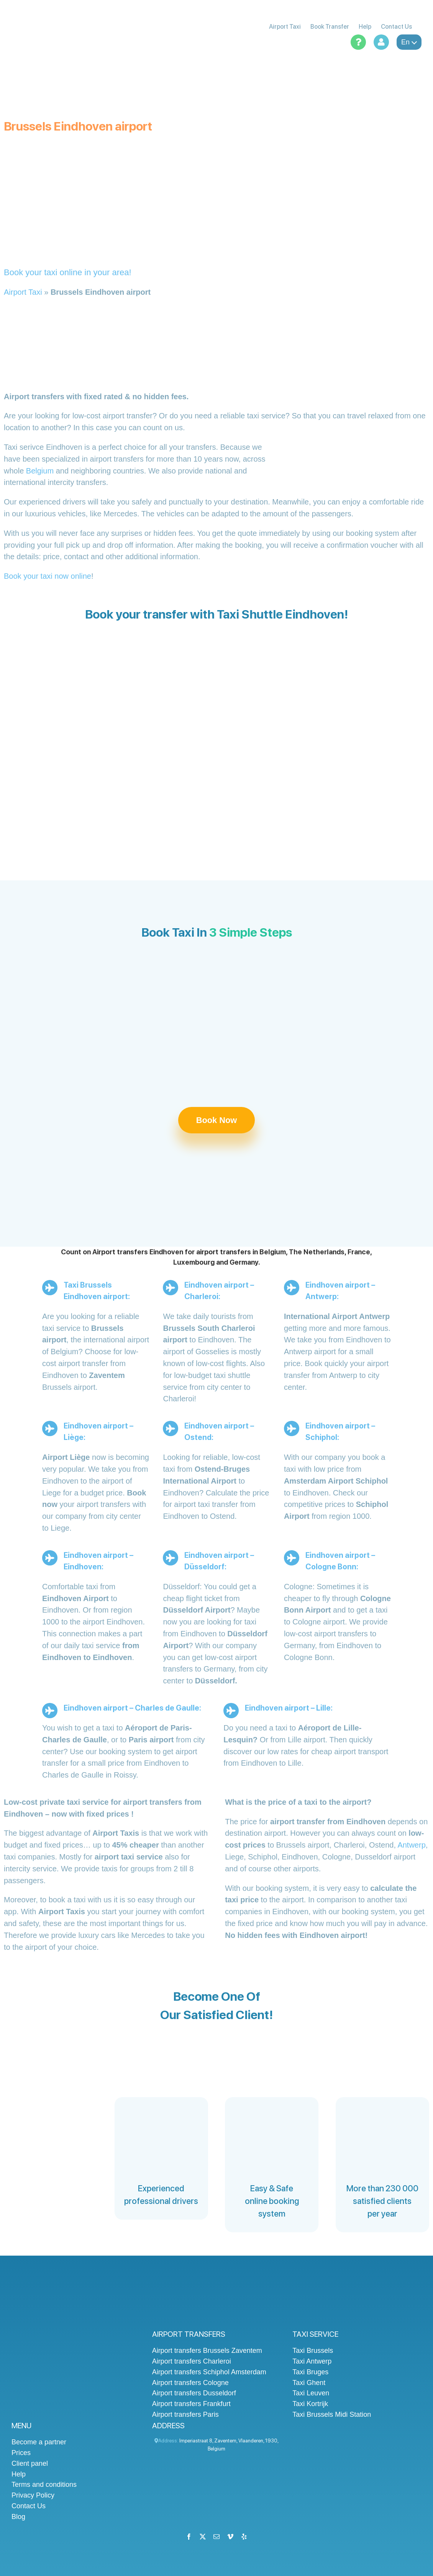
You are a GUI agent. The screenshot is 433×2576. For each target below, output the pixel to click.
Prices (21, 2453)
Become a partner (38, 2442)
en (409, 42)
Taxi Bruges (310, 2372)
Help (18, 2474)
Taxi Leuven (310, 2393)
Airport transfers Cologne (190, 2383)
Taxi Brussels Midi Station (331, 2414)
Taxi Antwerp (311, 2361)
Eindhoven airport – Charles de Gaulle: (132, 1707)
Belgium (40, 471)
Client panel (29, 2463)
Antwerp (411, 1845)
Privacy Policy (32, 2495)
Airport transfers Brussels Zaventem (207, 2350)
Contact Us (28, 2506)
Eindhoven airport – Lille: (289, 1707)
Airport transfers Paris (185, 2414)
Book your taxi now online (47, 576)
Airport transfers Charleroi (191, 2361)
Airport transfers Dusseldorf (194, 2393)
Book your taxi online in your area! (67, 272)
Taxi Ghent (308, 2383)
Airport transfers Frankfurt (191, 2404)
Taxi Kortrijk (310, 2404)
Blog (18, 2516)
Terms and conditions (44, 2484)
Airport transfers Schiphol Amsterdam (209, 2372)
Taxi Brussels (312, 2350)
